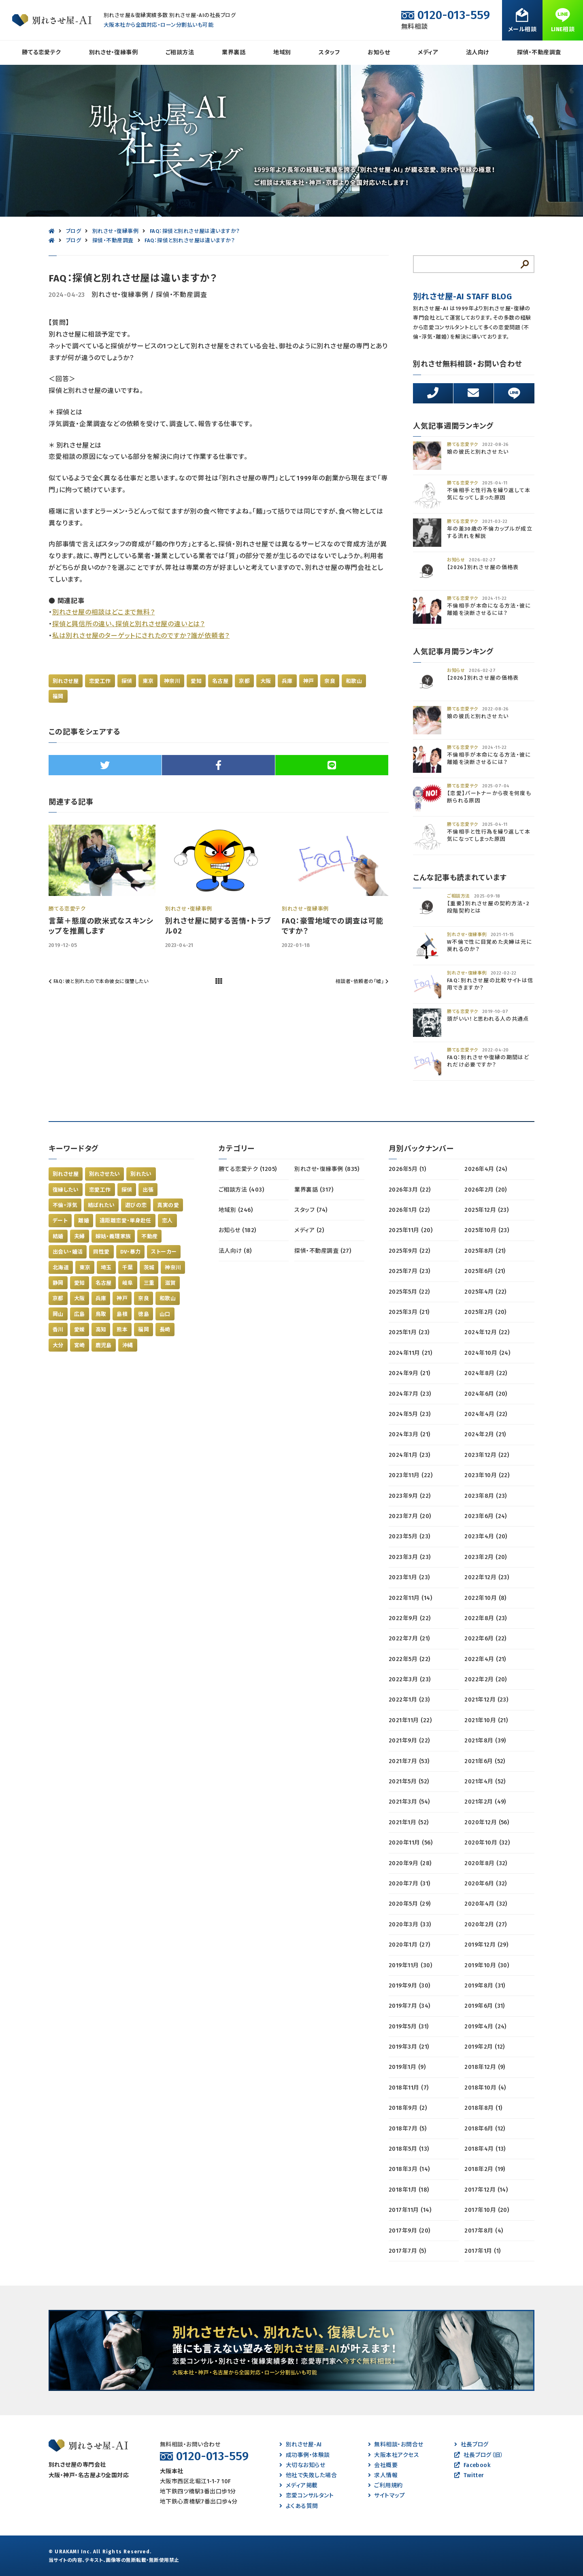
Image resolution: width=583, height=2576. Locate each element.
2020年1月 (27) (409, 1944)
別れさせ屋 (66, 681)
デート (60, 1221)
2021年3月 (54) (409, 1801)
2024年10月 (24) (487, 1353)
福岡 (58, 696)
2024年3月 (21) (409, 1434)
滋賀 (170, 1283)
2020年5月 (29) (410, 1903)
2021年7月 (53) (409, 1761)
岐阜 (127, 1283)
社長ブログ (471, 2444)
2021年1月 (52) (409, 1822)
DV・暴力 (130, 1252)
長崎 (165, 1329)
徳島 (143, 1314)
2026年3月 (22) (410, 1189)
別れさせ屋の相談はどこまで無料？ (103, 612)
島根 (122, 1314)
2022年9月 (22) (410, 1618)
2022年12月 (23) (486, 1577)
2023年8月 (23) (485, 1496)
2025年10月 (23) (486, 1230)
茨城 (149, 1268)
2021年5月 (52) (409, 1781)
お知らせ (379, 52)
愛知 (196, 681)
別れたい (141, 1174)
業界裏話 (233, 52)
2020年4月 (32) (485, 1903)
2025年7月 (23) (409, 1271)
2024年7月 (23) (410, 1393)
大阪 (265, 681)
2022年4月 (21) (485, 1659)
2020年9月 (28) (410, 1863)
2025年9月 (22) (409, 1250)
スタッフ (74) (310, 1210)
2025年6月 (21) (484, 1271)
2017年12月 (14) (486, 2189)
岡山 (58, 1314)
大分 (58, 1345)
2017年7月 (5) (407, 2251)
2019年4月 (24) (485, 2026)
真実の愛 (168, 1205)
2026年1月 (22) (409, 1210)
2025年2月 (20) (485, 1312)
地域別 (282, 52)
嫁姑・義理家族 (113, 1236)
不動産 (149, 1236)
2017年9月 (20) (409, 2230)
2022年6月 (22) (485, 1638)
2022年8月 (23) (485, 1618)
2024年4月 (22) (485, 1414)
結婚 (58, 1236)
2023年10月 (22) (486, 1475)
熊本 (122, 1329)
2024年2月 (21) (485, 1434)
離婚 (83, 1221)
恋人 (167, 1221)
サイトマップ (386, 2495)
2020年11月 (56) (410, 1842)
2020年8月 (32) (485, 1863)
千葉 (127, 1268)
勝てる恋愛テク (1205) (248, 1169)
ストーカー (164, 1252)
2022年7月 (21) (409, 1638)
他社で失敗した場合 (308, 2475)
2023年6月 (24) (485, 1516)
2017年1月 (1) (482, 2251)
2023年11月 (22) (410, 1475)
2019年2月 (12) (484, 2046)
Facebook (472, 2465)
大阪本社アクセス (393, 2455)
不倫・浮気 (65, 1205)
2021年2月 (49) (485, 1801)
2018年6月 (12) (484, 2128)
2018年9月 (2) (408, 2108)
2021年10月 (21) (486, 1720)
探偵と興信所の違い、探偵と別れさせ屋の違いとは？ (128, 624)
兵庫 (287, 681)
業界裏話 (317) (313, 1189)
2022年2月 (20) (485, 1679)
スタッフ (329, 52)
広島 (79, 1314)
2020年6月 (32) (485, 1883)
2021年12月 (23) (486, 1699)
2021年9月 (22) (409, 1740)
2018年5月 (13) (409, 2148)
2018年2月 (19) (484, 2169)
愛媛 (79, 1329)
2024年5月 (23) (410, 1414)
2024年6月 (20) (485, 1393)
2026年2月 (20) (485, 1189)
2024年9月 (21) (409, 1373)
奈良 (329, 681)
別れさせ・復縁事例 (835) (326, 1169)
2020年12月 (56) (486, 1822)
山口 (165, 1314)
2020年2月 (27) (485, 1924)
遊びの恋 (136, 1205)
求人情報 (383, 2475)
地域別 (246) (236, 1210)
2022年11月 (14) (410, 1598)
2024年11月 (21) (410, 1353)
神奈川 (172, 681)
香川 (58, 1329)
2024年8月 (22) (485, 1373)
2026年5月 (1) (407, 1169)
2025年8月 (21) (485, 1250)
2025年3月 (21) (409, 1312)
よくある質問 (298, 2506)
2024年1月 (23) (409, 1455)
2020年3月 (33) (410, 1924)
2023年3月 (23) (410, 1557)
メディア (428, 52)
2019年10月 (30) (486, 1965)
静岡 (58, 1283)
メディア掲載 (298, 2485)
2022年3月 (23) (410, 1679)
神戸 (308, 681)
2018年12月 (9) (484, 2067)
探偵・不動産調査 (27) (322, 1250)
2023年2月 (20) (485, 1557)
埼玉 (106, 1268)
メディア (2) (309, 1230)
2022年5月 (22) (409, 1659)
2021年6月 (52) (484, 1761)
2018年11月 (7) (409, 2087)
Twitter (469, 2475)
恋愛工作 (100, 681)
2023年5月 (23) (409, 1536)
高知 (101, 1329)
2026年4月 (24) (485, 1169)
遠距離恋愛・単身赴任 (125, 1221)
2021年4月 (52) (485, 1781)
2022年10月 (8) (485, 1598)
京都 (244, 681)
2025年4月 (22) (485, 1291)
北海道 (61, 1268)
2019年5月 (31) (409, 2026)
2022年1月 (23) (409, 1699)
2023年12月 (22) (486, 1455)
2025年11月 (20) (410, 1230)
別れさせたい (104, 1174)
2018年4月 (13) (485, 2148)
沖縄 (127, 1345)
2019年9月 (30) (409, 1985)
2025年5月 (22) (409, 1291)
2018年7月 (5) (407, 2128)
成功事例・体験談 (304, 2455)
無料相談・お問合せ (395, 2444)
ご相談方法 (180, 52)
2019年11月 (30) (410, 1965)
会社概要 (383, 2465)
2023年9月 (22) (410, 1496)
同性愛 (101, 1252)
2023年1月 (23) (409, 1577)
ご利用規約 (385, 2485)
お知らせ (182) (237, 1230)
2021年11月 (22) (410, 1720)
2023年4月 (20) (485, 1536)
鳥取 (101, 1314)
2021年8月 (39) (485, 1740)
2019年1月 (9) (407, 2067)
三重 (149, 1283)
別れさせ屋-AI (300, 2444)
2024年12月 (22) (486, 1332)
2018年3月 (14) (409, 2169)
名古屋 (220, 681)
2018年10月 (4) (485, 2087)
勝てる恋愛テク (41, 52)
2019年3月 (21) (409, 2046)
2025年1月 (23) (409, 1332)
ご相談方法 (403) (241, 1189)
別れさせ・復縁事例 (113, 52)
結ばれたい (101, 1205)
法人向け (477, 52)
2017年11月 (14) (410, 2210)
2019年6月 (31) (484, 2005)
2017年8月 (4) (483, 2230)
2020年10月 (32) (487, 1842)
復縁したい (66, 1190)
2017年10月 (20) (486, 2210)
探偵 (126, 681)
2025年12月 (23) (486, 1210)
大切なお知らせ (302, 2465)
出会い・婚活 (68, 1252)
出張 (148, 1190)
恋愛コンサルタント (306, 2495)
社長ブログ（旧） (478, 2455)
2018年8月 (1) (483, 2108)
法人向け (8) (235, 1250)
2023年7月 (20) (410, 1516)
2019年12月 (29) (486, 1944)
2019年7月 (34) (409, 2005)
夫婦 (79, 1236)
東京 (148, 681)
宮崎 (79, 1345)
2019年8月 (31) (484, 1985)
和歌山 (354, 681)
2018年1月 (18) (409, 2189)
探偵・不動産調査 (539, 52)
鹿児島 (104, 1345)
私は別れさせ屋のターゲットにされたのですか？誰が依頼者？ (141, 636)
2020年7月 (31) (409, 1883)
